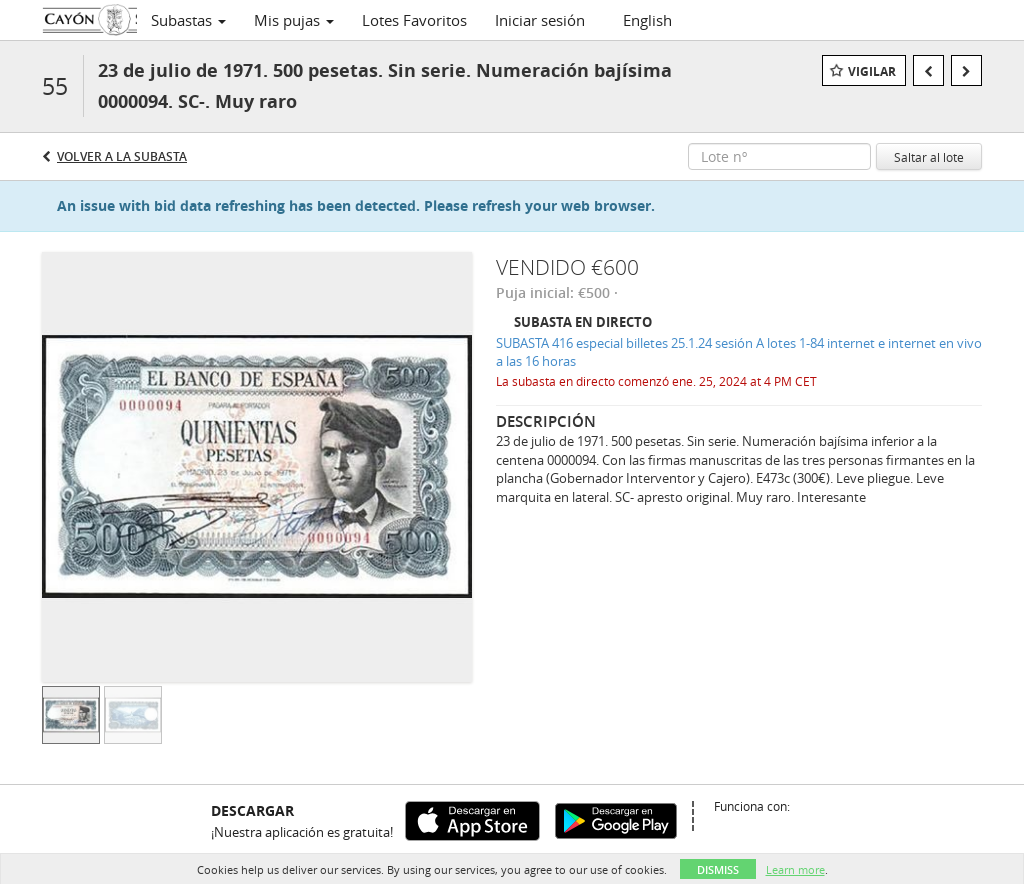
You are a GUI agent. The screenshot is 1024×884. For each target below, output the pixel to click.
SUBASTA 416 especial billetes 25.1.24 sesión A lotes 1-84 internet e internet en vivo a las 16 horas (739, 352)
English (647, 20)
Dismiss (718, 869)
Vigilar (872, 71)
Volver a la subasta (122, 156)
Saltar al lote (929, 157)
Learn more (795, 869)
